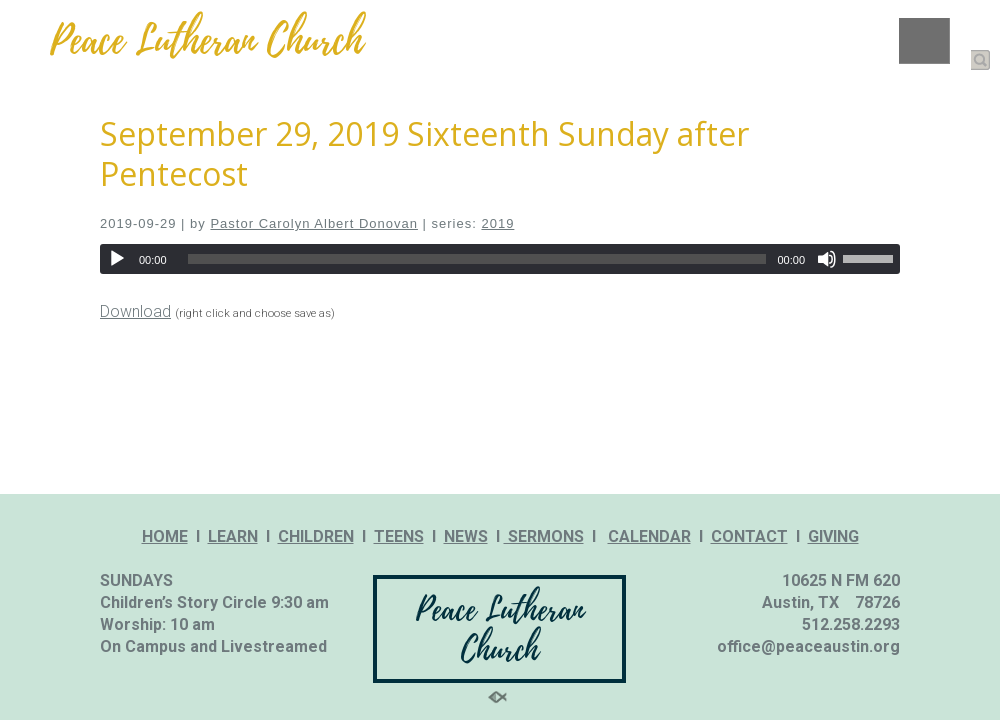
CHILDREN (316, 536)
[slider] (477, 259)
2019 (497, 223)
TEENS (399, 536)
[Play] (117, 259)
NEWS (466, 536)
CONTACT (749, 536)
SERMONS (544, 536)
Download (135, 311)
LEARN (233, 536)
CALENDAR (649, 536)
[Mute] (827, 259)
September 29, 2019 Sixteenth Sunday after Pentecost (424, 153)
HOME (165, 536)
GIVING (833, 536)
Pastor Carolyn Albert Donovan (313, 223)
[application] (500, 259)
